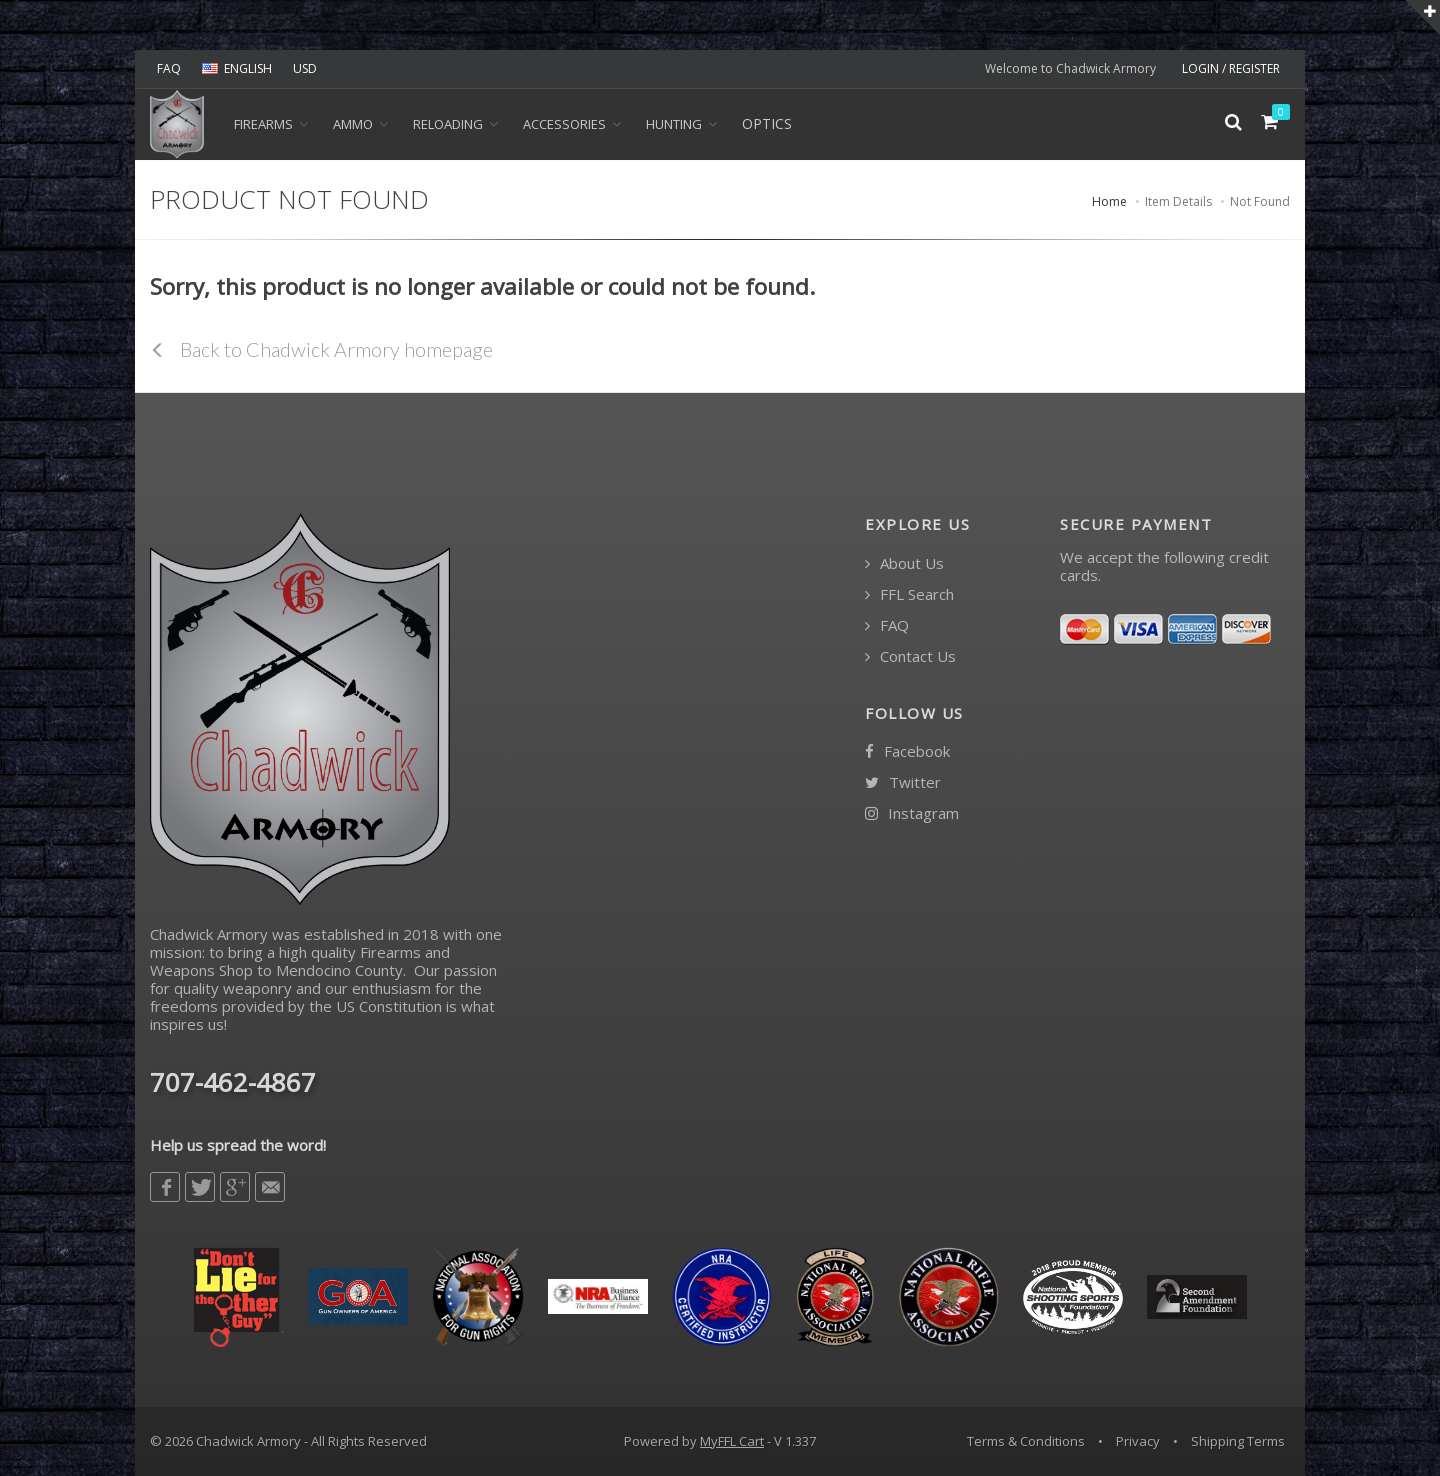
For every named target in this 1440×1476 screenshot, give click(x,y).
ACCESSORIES (564, 124)
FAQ (169, 68)
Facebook (907, 751)
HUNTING (674, 124)
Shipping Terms (1238, 1441)
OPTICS (767, 123)
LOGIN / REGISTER (1231, 68)
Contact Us (910, 656)
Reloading (448, 124)
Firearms (263, 124)
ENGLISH (237, 68)
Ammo (353, 124)
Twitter (903, 782)
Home (1109, 201)
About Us (904, 563)
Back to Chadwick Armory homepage (321, 349)
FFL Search (909, 594)
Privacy (1138, 1441)
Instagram (912, 813)
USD (305, 68)
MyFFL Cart (732, 1441)
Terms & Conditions (1026, 1441)
